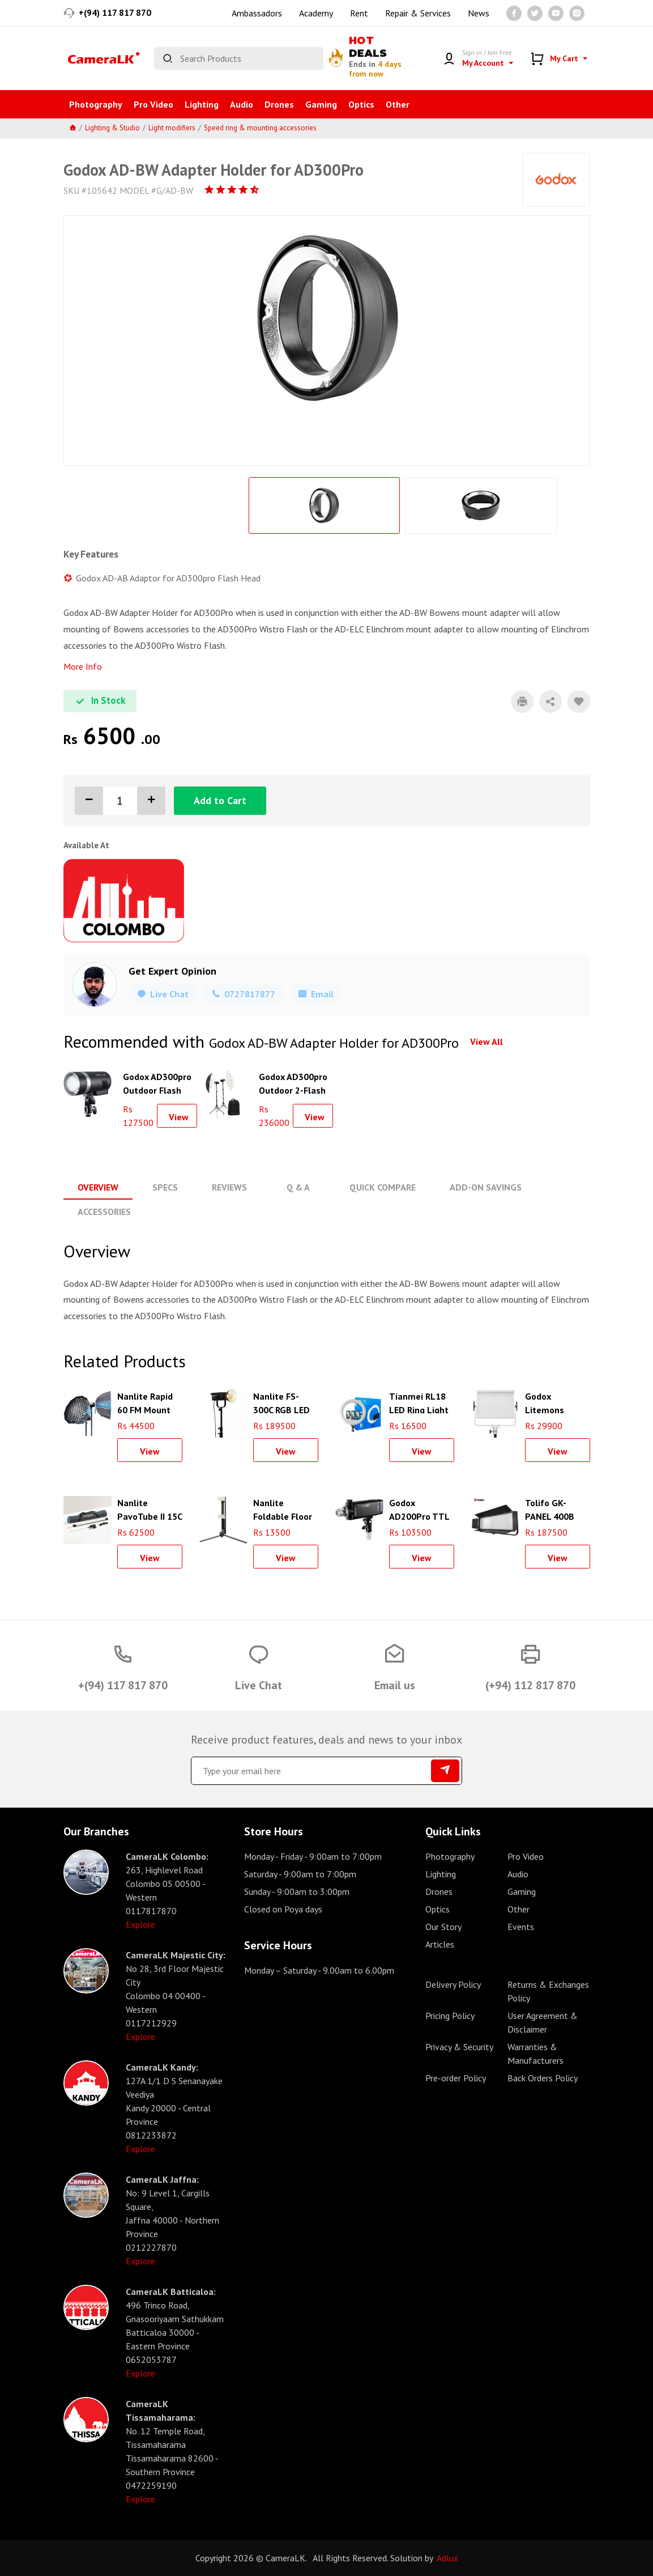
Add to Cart (220, 800)
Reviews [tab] (229, 1187)
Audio (241, 104)
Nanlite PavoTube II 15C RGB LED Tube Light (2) (149, 1508)
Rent (359, 13)
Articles (439, 1944)
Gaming (321, 104)
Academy (316, 13)
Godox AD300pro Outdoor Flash (157, 1082)
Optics (361, 104)
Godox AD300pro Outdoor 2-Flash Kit (293, 1082)
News (478, 13)
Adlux (447, 2558)
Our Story (443, 1926)
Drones (279, 104)
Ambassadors (257, 13)
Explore (140, 1924)
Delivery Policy (453, 1984)
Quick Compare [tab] (382, 1187)
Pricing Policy (450, 2015)
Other (397, 104)
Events (520, 1926)
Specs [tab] (165, 1187)
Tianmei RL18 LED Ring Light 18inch (419, 1402)
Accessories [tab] (104, 1211)
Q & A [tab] (298, 1187)
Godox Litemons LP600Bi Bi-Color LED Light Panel (556, 1402)
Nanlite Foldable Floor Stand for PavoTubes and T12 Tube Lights (284, 1508)
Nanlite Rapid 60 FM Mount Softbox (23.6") (148, 1402)
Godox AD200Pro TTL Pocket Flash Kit (419, 1508)
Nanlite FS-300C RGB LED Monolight (281, 1402)
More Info (82, 666)
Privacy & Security (459, 2046)
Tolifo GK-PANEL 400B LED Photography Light (551, 1508)
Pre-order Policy (455, 2078)
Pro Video (153, 104)
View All (486, 1041)
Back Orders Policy (542, 2078)
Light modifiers (171, 128)
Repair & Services (418, 13)
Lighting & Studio (112, 128)
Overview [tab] (98, 1187)
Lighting (202, 104)
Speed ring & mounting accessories (260, 128)
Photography (95, 104)
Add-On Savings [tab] (486, 1187)
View (179, 1117)
